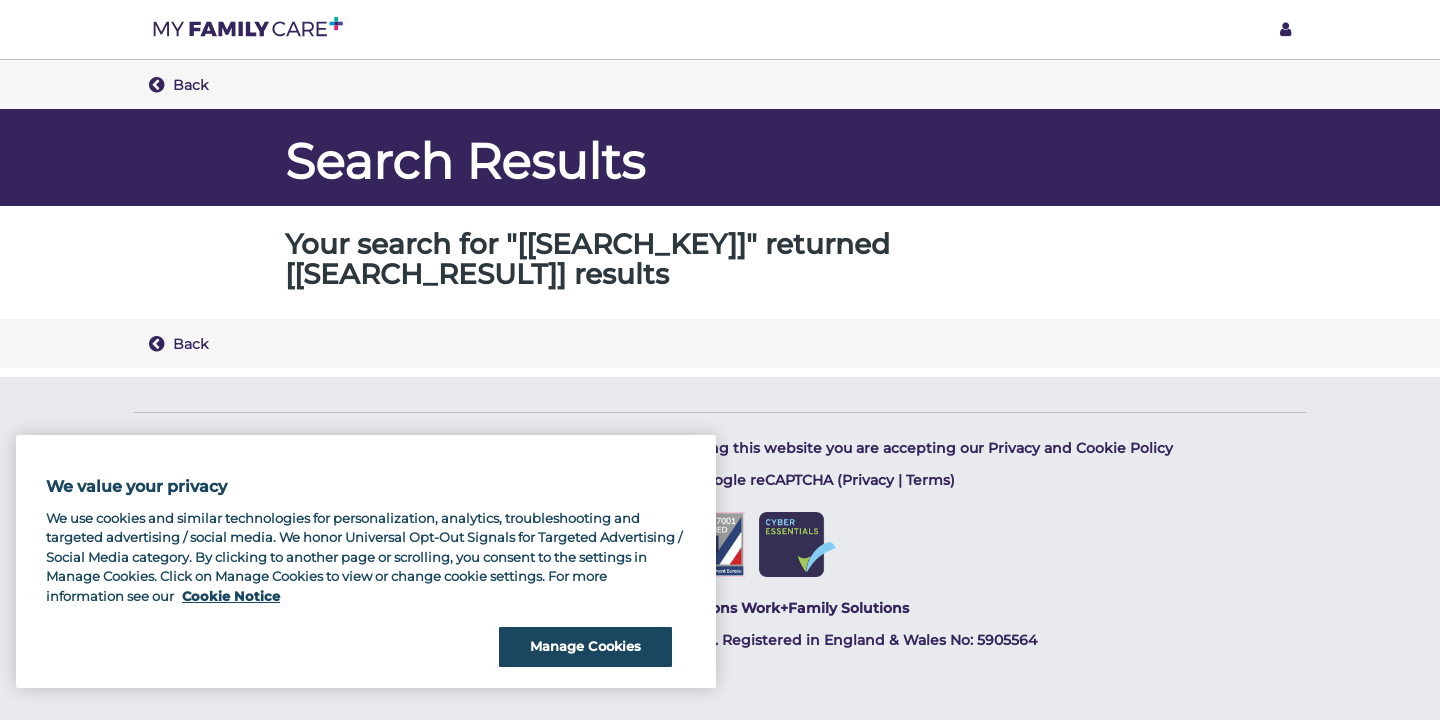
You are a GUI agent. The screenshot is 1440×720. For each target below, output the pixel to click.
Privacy (868, 480)
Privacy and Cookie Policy (1080, 448)
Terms (928, 480)
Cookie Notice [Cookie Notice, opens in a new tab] (231, 596)
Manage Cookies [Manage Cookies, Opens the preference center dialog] (586, 646)
